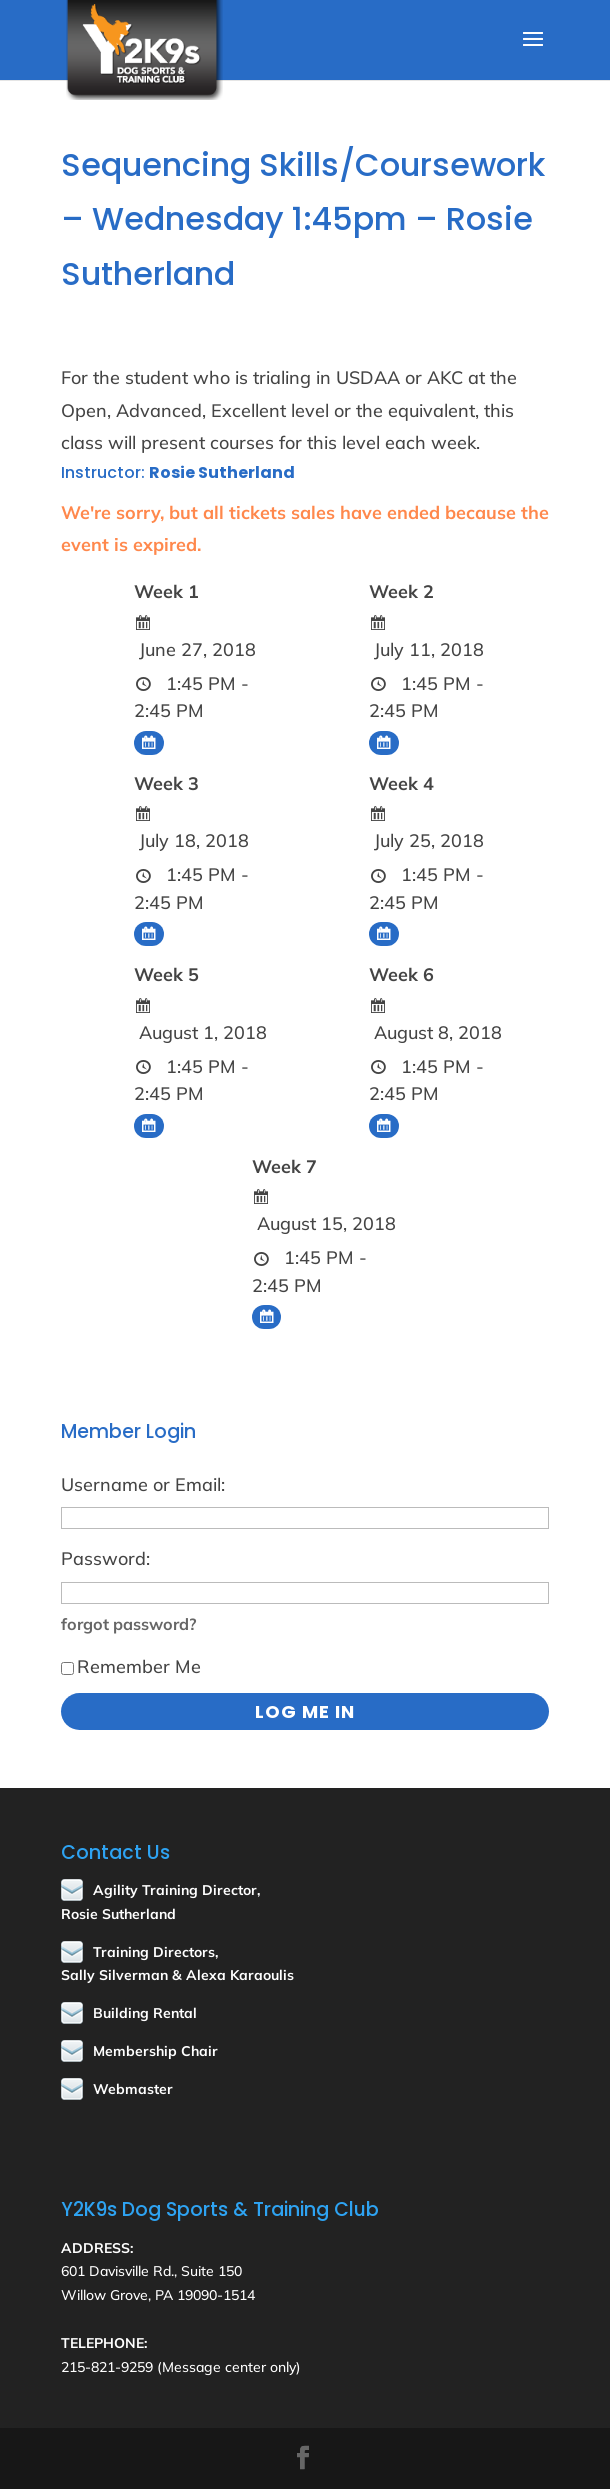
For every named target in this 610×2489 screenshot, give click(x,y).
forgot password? (129, 1624)
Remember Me (131, 1666)
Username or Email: (143, 1484)
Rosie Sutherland (222, 472)
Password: (105, 1558)
